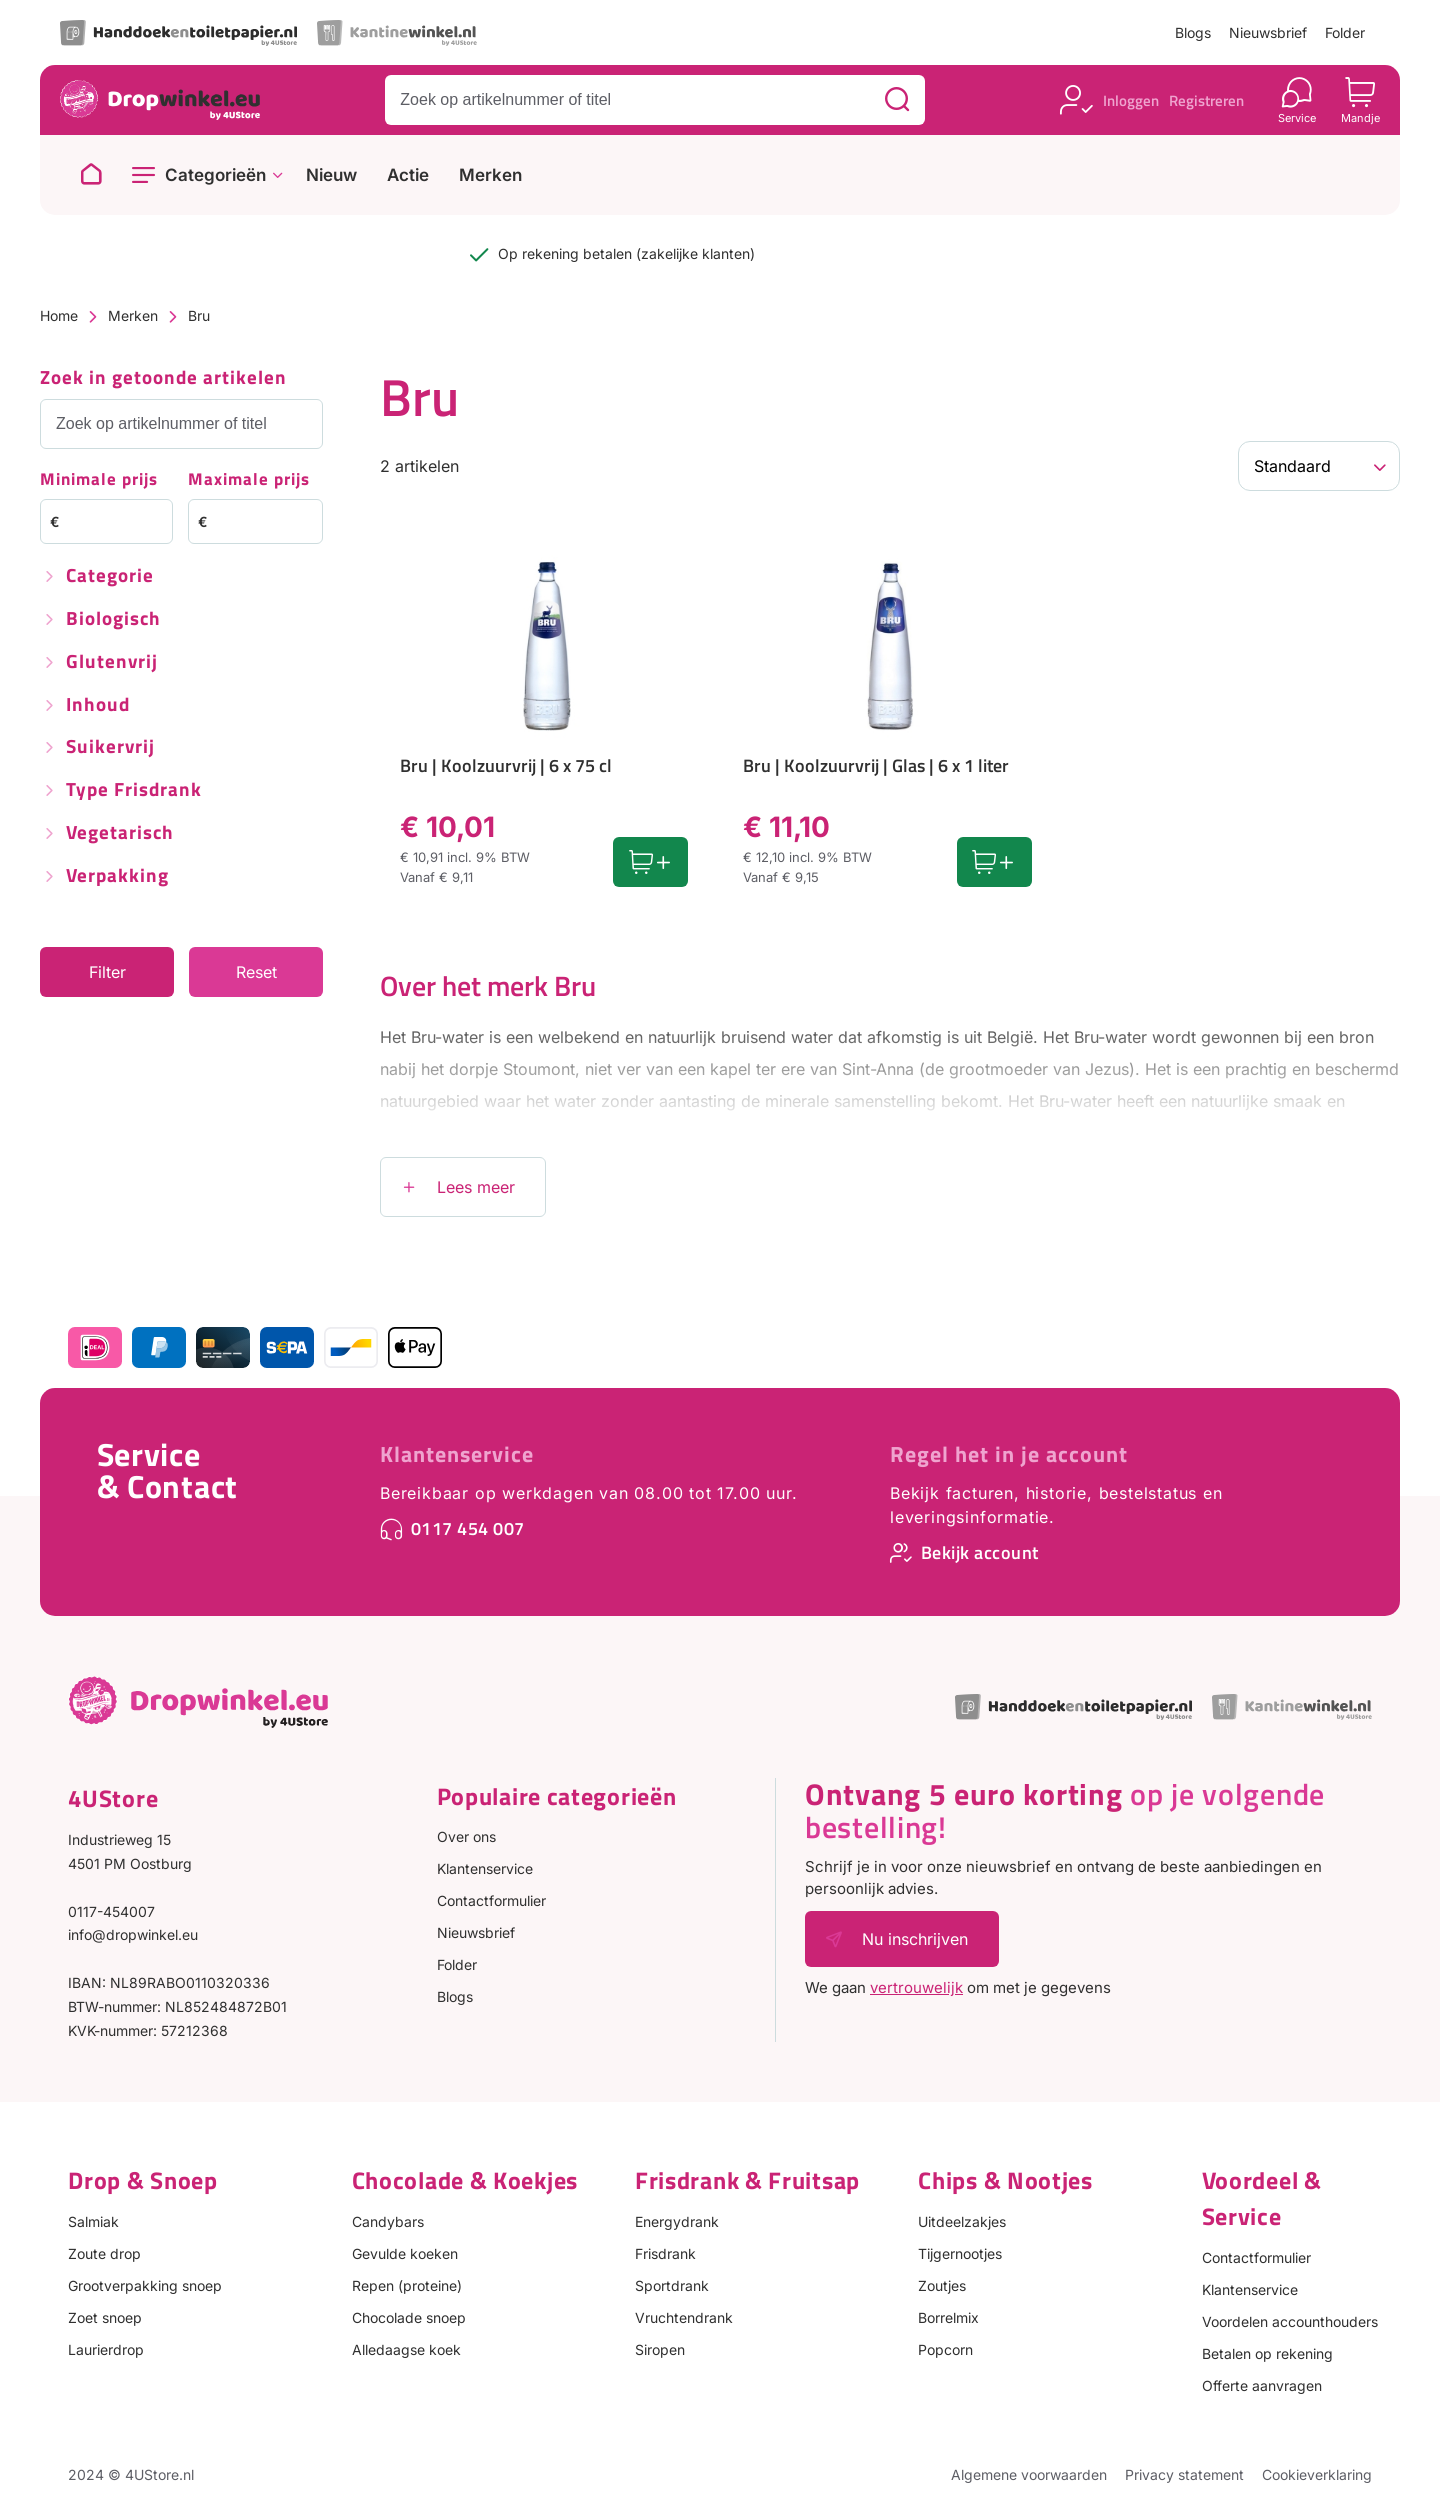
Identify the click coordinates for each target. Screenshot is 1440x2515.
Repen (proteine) (407, 2285)
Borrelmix (948, 2317)
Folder (1345, 32)
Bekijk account (980, 1552)
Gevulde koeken (405, 2253)
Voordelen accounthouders (1290, 2321)
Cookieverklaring (1317, 2474)
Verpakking (117, 876)
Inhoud (98, 705)
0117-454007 (111, 1911)
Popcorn (945, 2349)
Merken (490, 175)
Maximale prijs (249, 480)
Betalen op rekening (1267, 2353)
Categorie (110, 576)
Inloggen (1131, 100)
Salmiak (93, 2221)
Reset (256, 972)
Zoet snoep (105, 2317)
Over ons (466, 1836)
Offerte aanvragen (1262, 2385)
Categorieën (215, 175)
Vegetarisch (120, 833)
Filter (107, 972)
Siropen (660, 2349)
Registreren (1206, 100)
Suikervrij (110, 747)
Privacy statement (1184, 2474)
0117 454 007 (468, 1528)
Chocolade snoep (409, 2317)
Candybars (388, 2221)
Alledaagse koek (406, 2349)
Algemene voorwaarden (1029, 2474)
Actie (408, 175)
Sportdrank (672, 2285)
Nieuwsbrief (1268, 32)
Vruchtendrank (684, 2317)
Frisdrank (665, 2253)
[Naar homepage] (91, 175)
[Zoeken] (897, 100)
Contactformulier (491, 1900)
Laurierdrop (106, 2349)
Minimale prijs (99, 480)
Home (59, 315)
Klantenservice (457, 1454)
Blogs (1193, 32)
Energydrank (677, 2221)
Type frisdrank (134, 790)
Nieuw (331, 175)
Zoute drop (104, 2253)
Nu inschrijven (915, 1939)
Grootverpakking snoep (145, 2285)
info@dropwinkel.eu (133, 1934)
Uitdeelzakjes (962, 2221)
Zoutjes (942, 2285)
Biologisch (113, 619)
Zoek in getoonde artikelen (163, 378)
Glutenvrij (112, 662)
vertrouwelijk (916, 1987)
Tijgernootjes (960, 2253)
